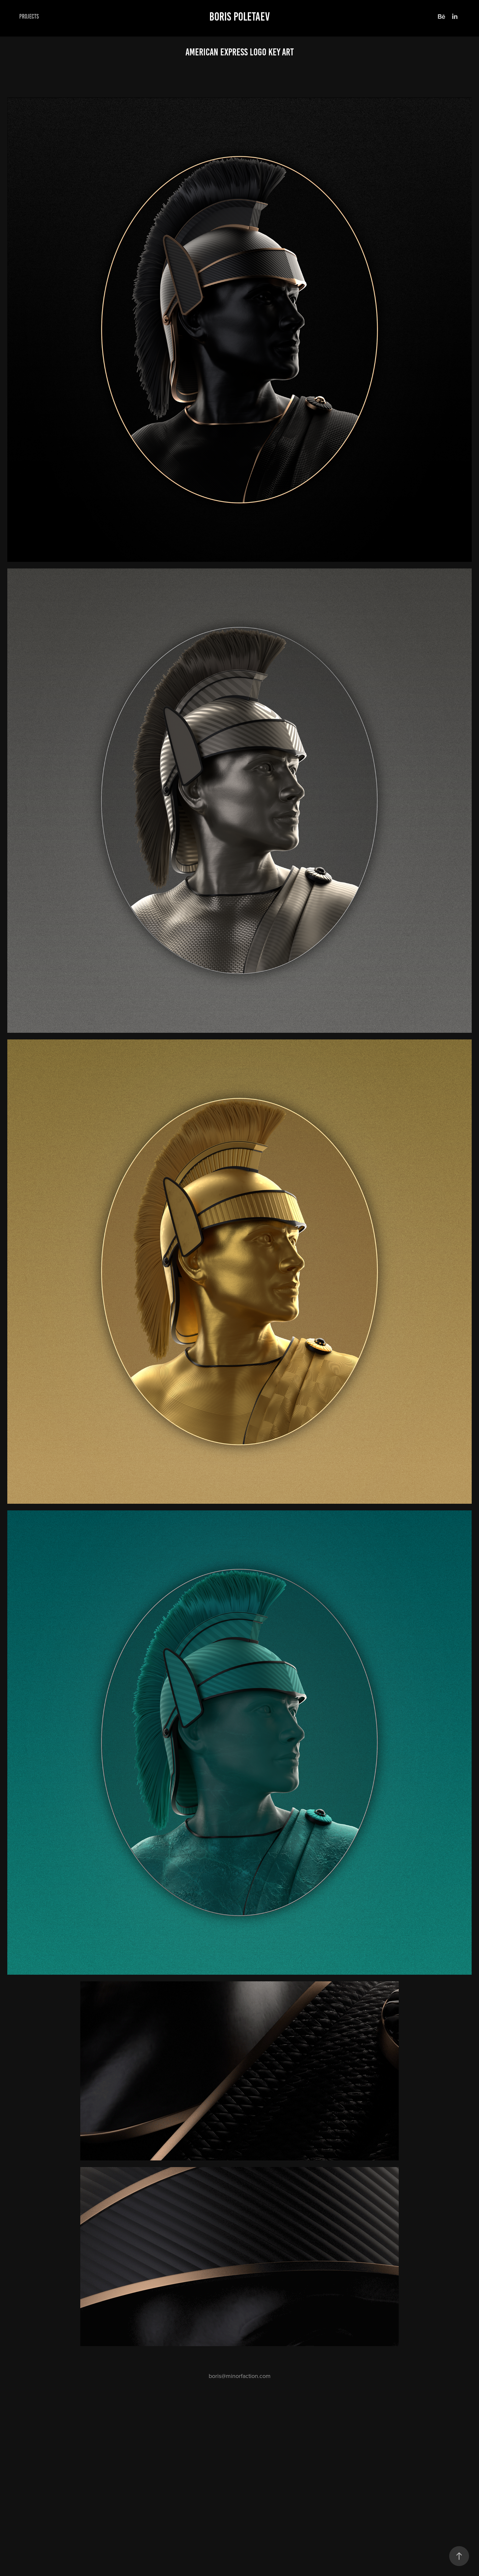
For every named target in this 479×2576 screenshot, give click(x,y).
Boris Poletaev (239, 16)
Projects (29, 16)
